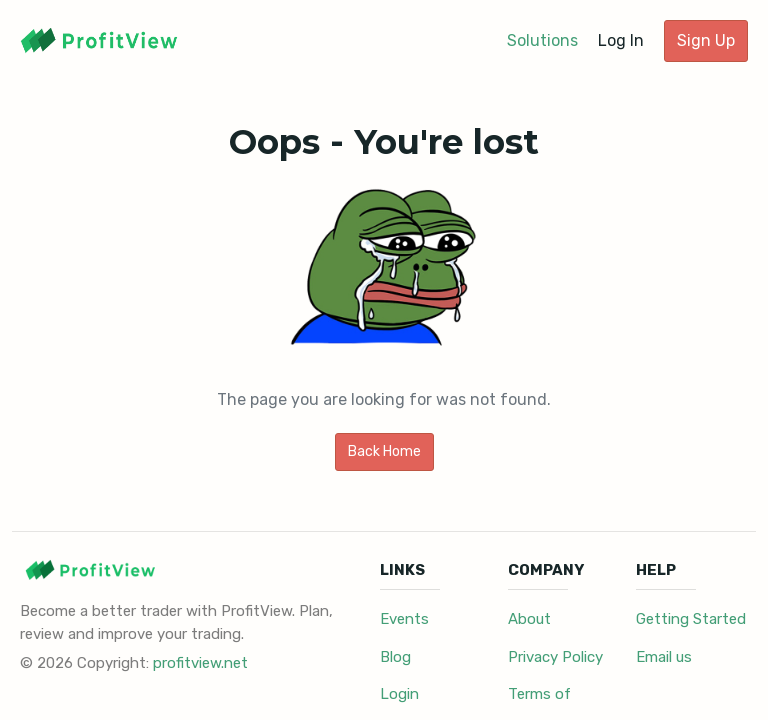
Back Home (384, 451)
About (529, 619)
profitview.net (200, 663)
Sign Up (706, 40)
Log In (621, 40)
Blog (395, 657)
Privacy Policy (555, 657)
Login (399, 694)
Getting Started (691, 619)
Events (404, 619)
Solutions (542, 40)
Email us (664, 657)
